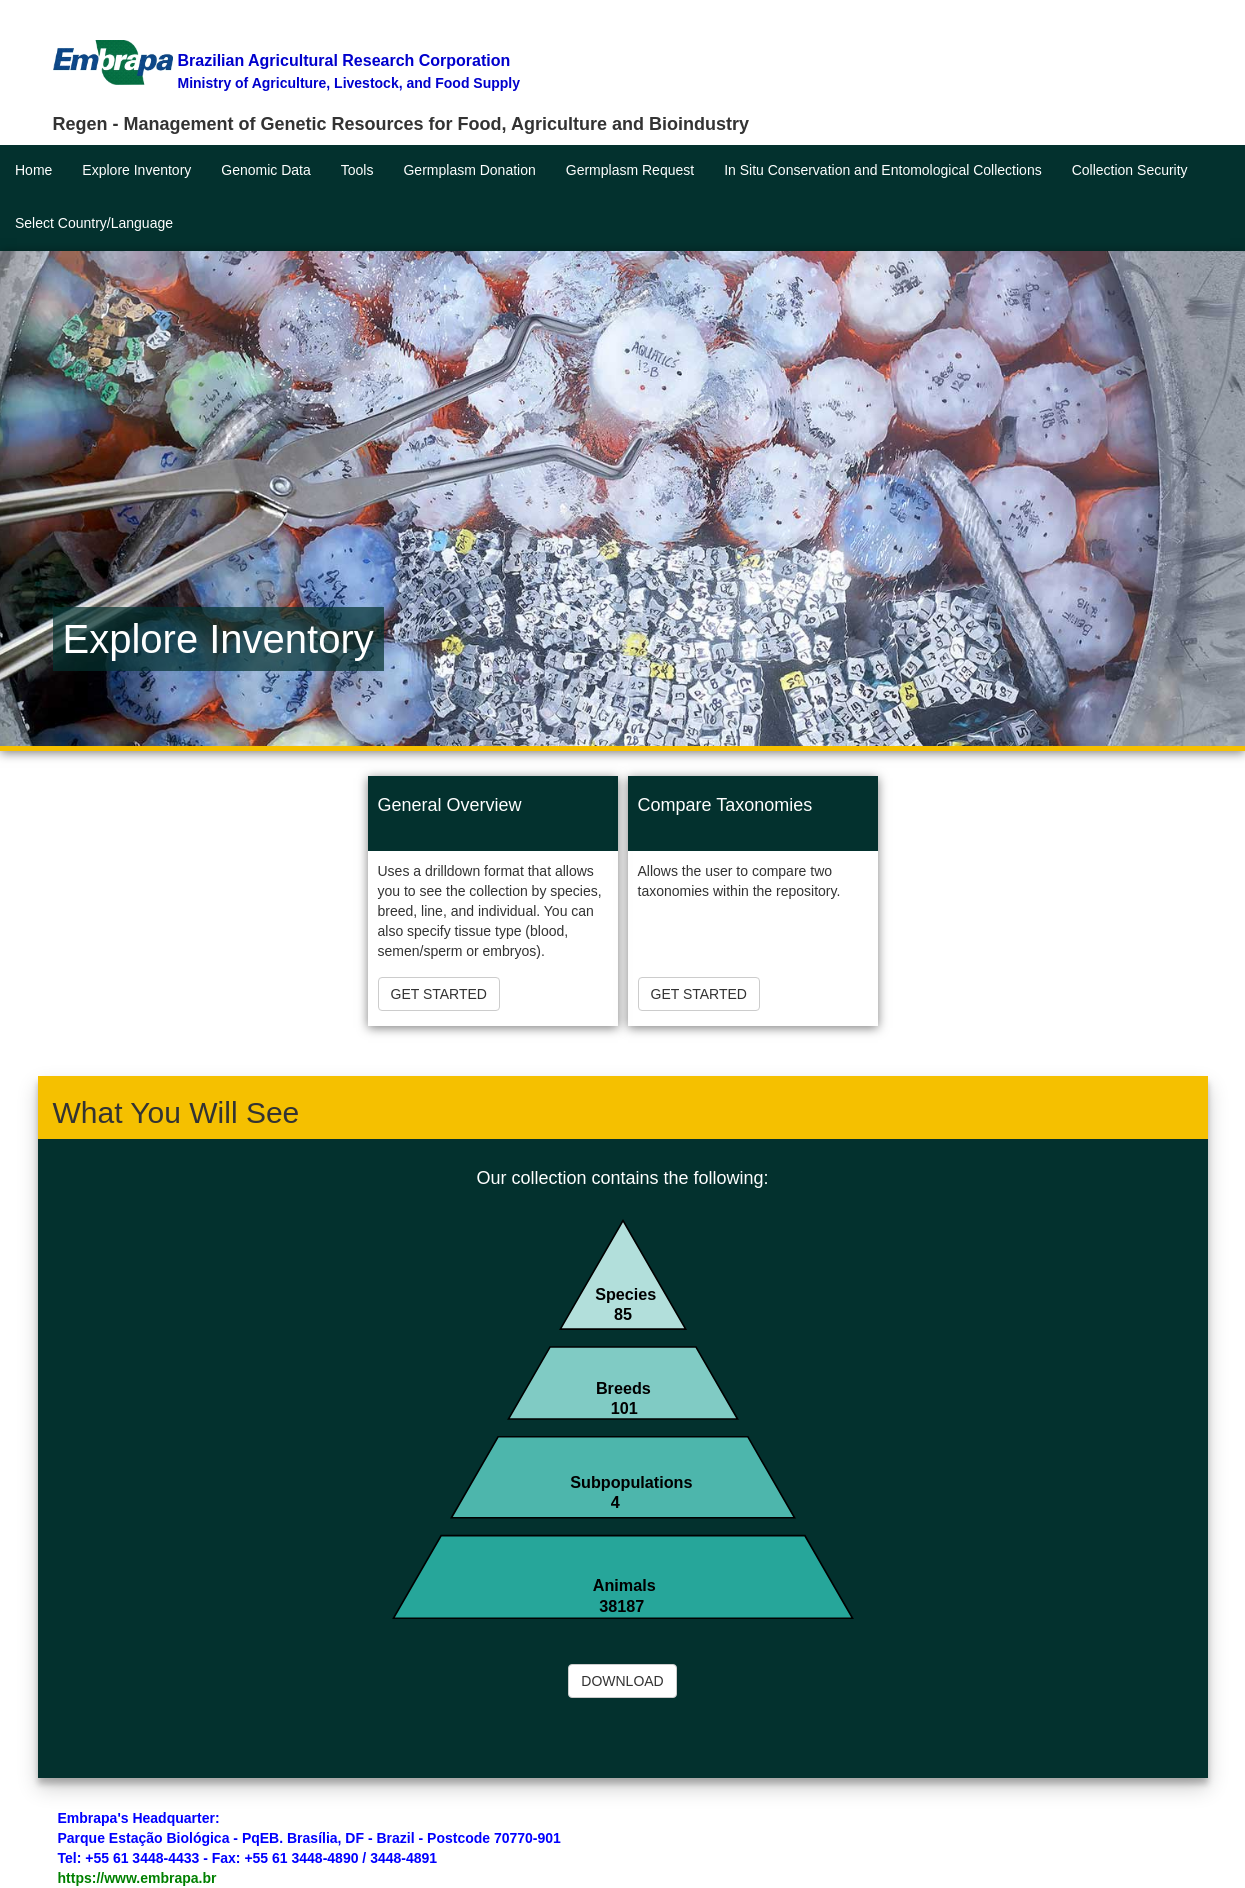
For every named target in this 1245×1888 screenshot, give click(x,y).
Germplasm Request (630, 170)
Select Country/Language (94, 223)
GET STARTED (439, 994)
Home (33, 170)
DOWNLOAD (622, 1681)
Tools (357, 170)
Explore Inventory (136, 170)
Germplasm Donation (469, 170)
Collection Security (1130, 170)
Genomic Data (265, 170)
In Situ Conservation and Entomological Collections (883, 170)
